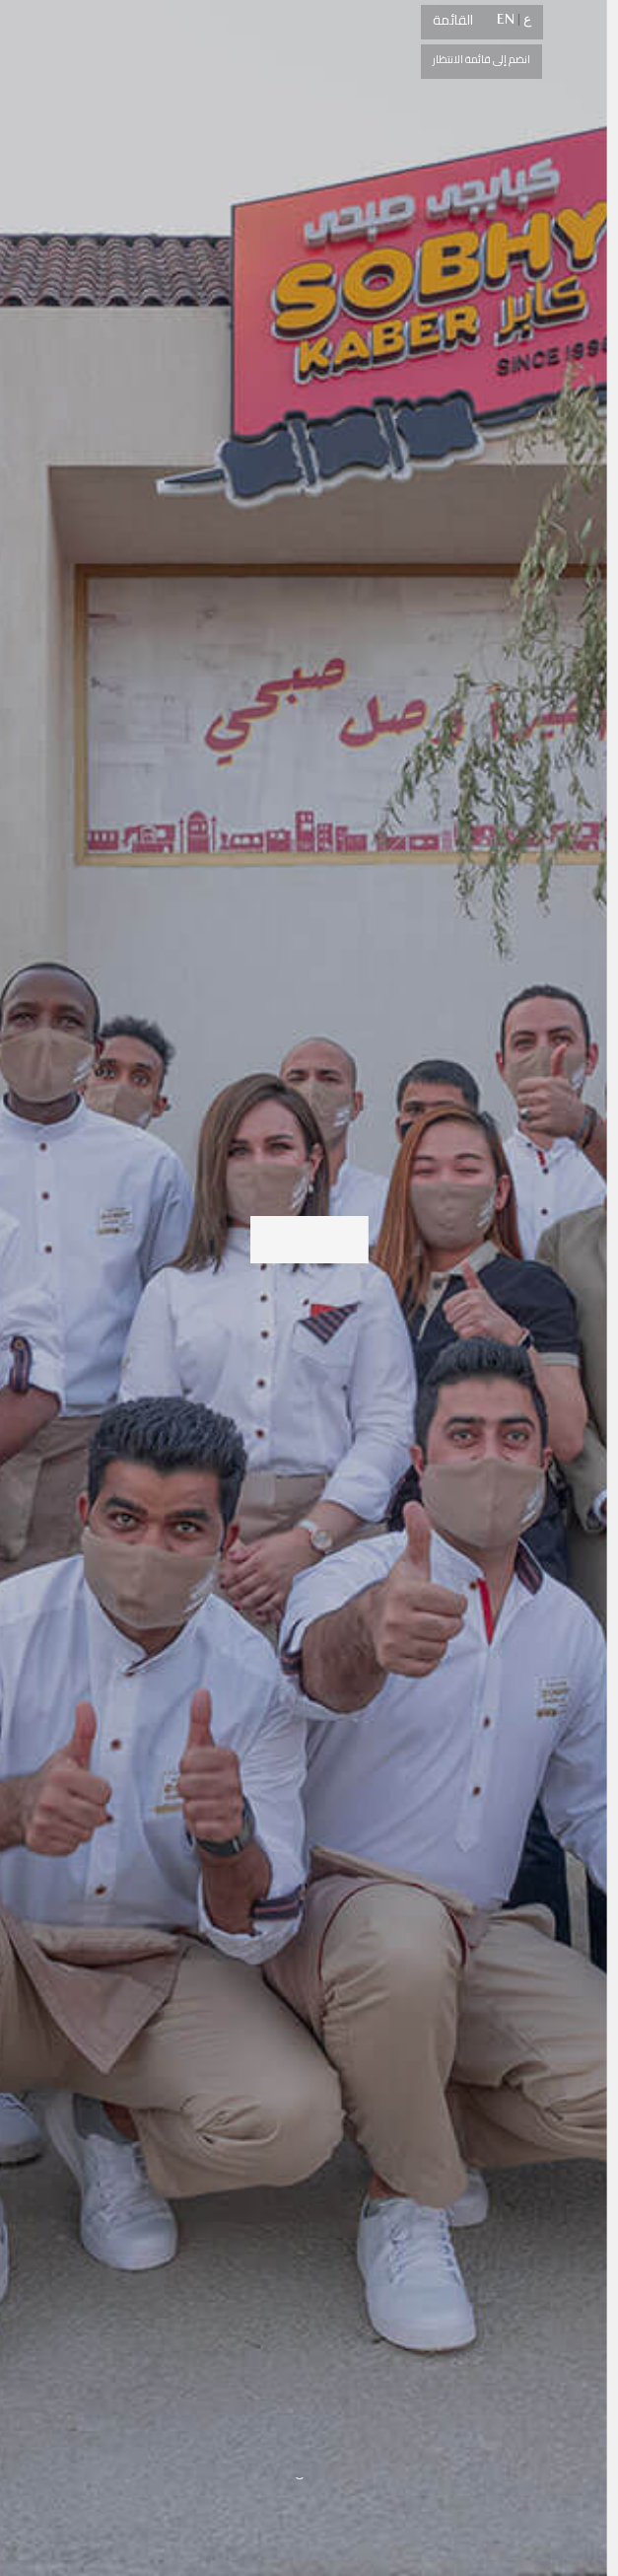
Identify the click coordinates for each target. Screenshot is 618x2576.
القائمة (453, 20)
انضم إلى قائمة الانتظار (481, 59)
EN (506, 19)
